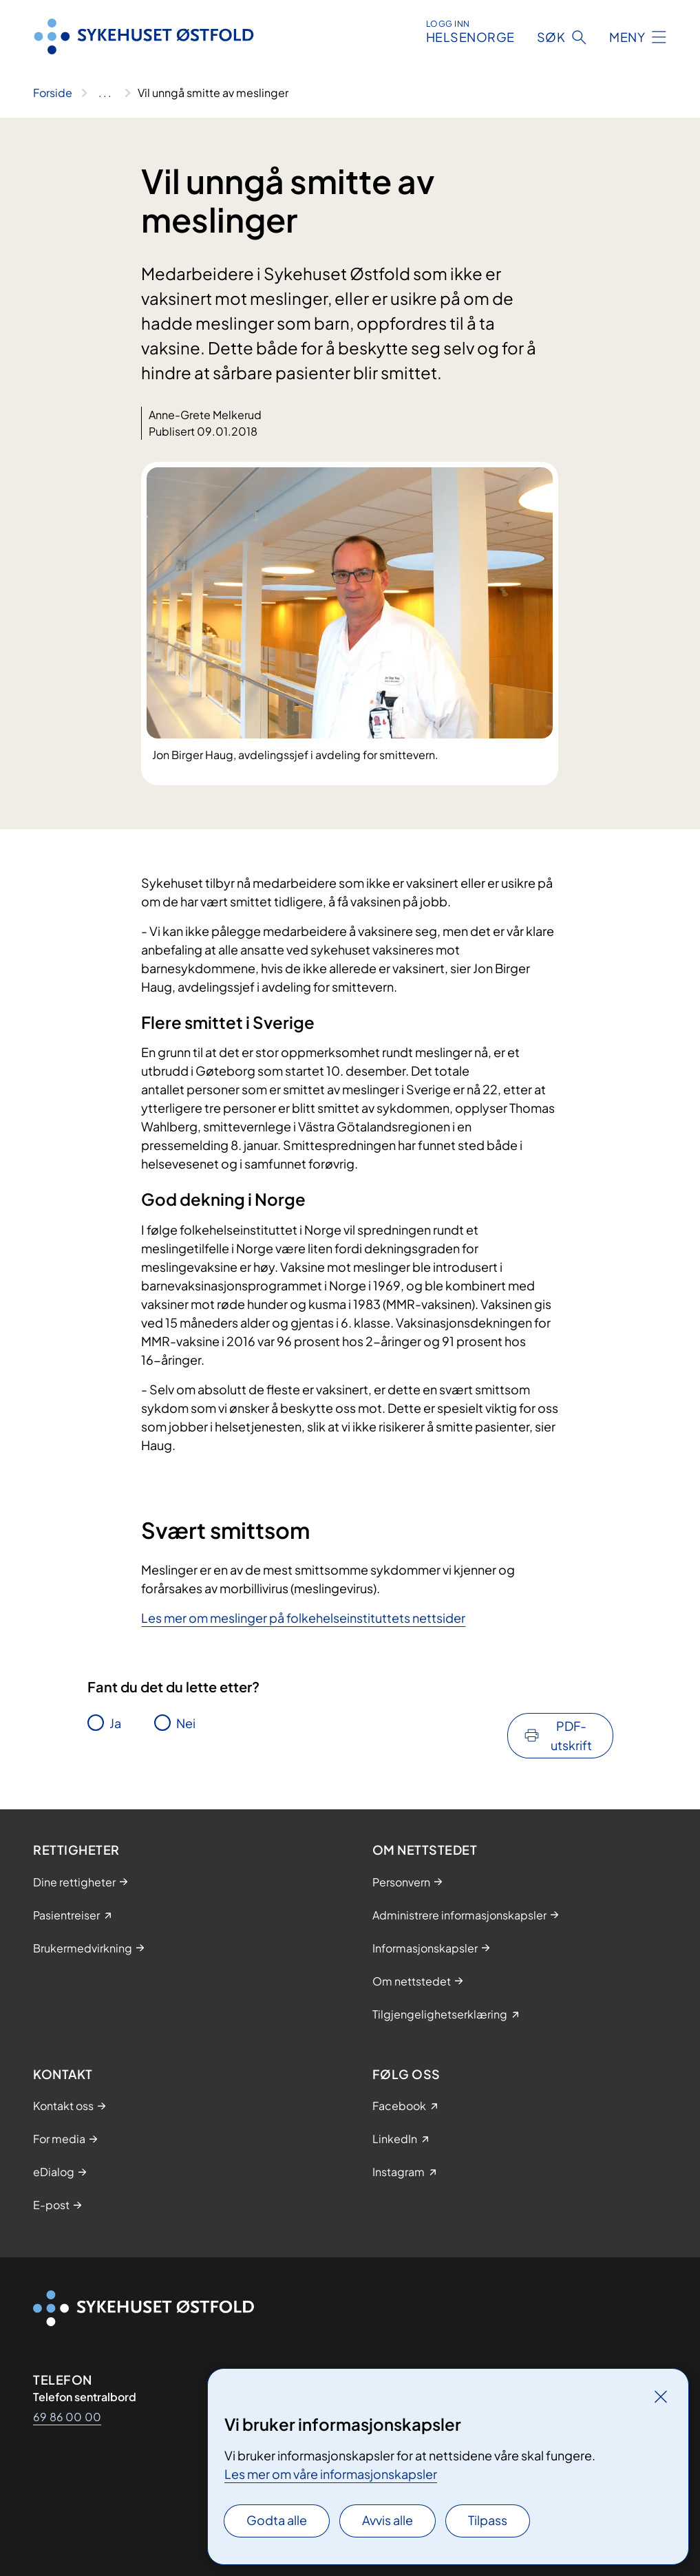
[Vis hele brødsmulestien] (105, 93)
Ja (115, 1723)
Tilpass (487, 2520)
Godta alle (276, 2520)
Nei (185, 1723)
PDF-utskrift (571, 1735)
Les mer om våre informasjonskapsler (330, 2474)
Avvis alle (387, 2520)
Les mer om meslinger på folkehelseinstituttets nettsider (303, 1618)
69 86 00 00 (67, 2416)
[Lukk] (661, 2396)
